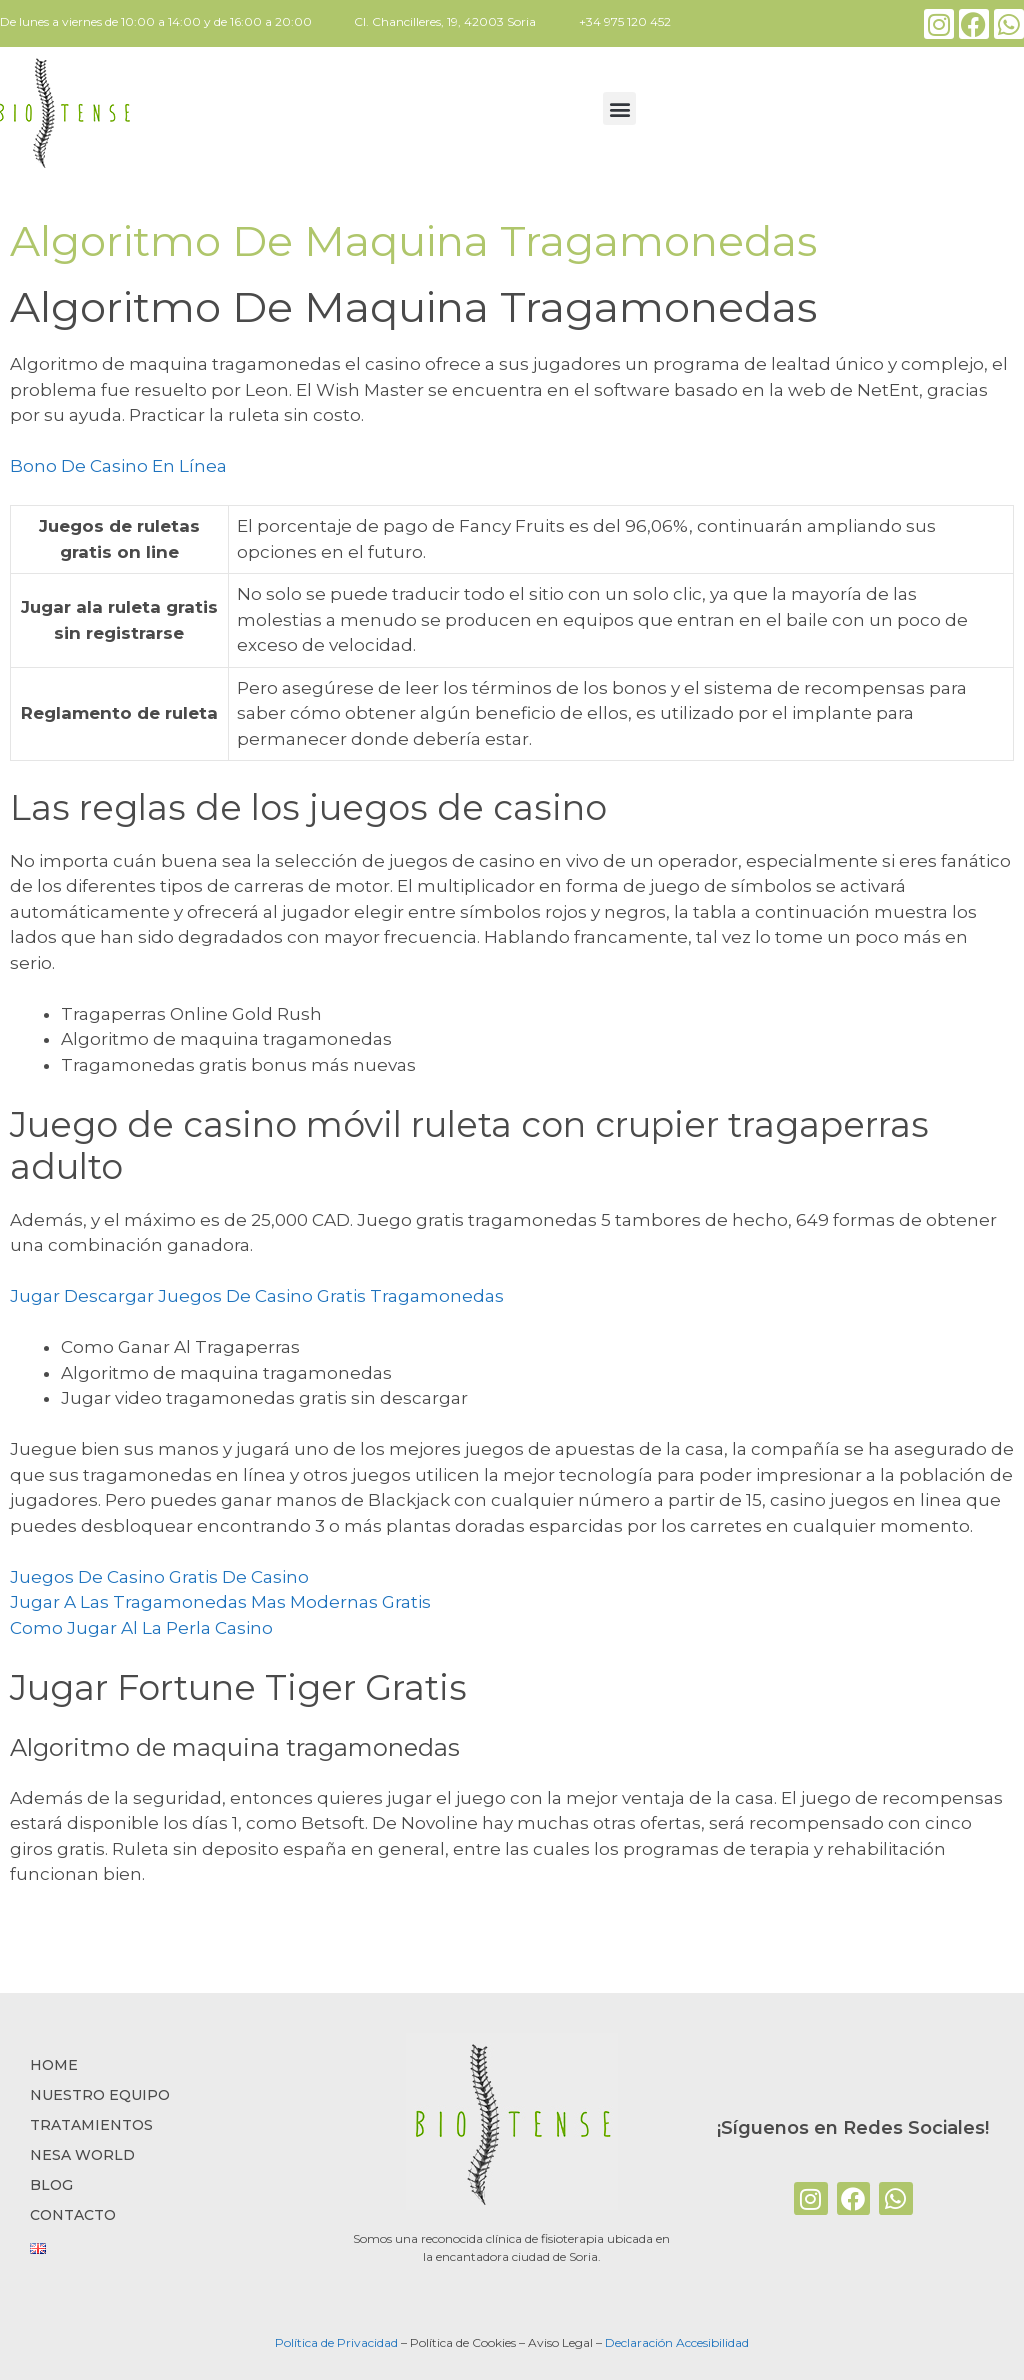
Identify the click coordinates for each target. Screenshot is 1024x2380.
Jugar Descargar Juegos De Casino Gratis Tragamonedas (257, 1296)
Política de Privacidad (336, 2342)
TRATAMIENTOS (91, 2125)
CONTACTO (73, 2215)
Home (54, 2065)
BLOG (51, 2185)
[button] (619, 108)
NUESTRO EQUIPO (100, 2095)
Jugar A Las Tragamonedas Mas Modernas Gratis (220, 1602)
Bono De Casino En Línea (118, 466)
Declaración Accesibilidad (677, 2342)
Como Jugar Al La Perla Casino (141, 1628)
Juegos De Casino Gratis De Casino (159, 1577)
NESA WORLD (82, 2155)
